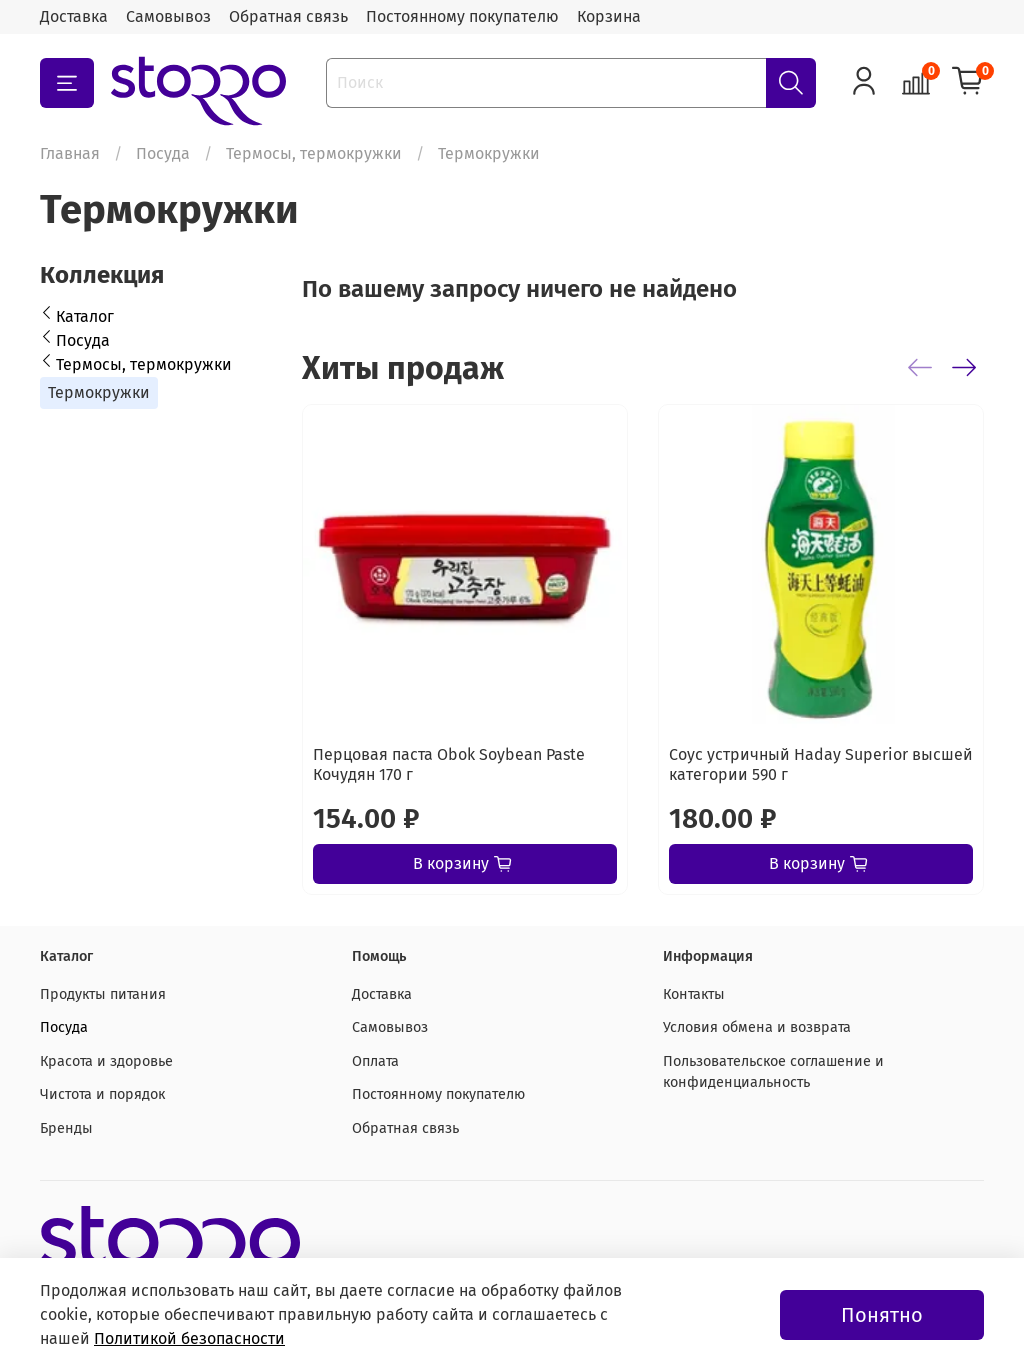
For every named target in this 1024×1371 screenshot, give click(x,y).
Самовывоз (168, 16)
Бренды (66, 1128)
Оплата (375, 1061)
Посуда (163, 153)
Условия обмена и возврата (757, 1027)
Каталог (85, 316)
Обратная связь (288, 16)
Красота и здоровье (106, 1061)
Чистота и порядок (102, 1094)
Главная (70, 153)
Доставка (74, 16)
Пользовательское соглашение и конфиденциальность (773, 1072)
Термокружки (99, 392)
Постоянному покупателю (462, 16)
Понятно (882, 1315)
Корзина (609, 16)
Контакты (694, 994)
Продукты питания (103, 994)
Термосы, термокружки (314, 153)
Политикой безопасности (189, 1338)
